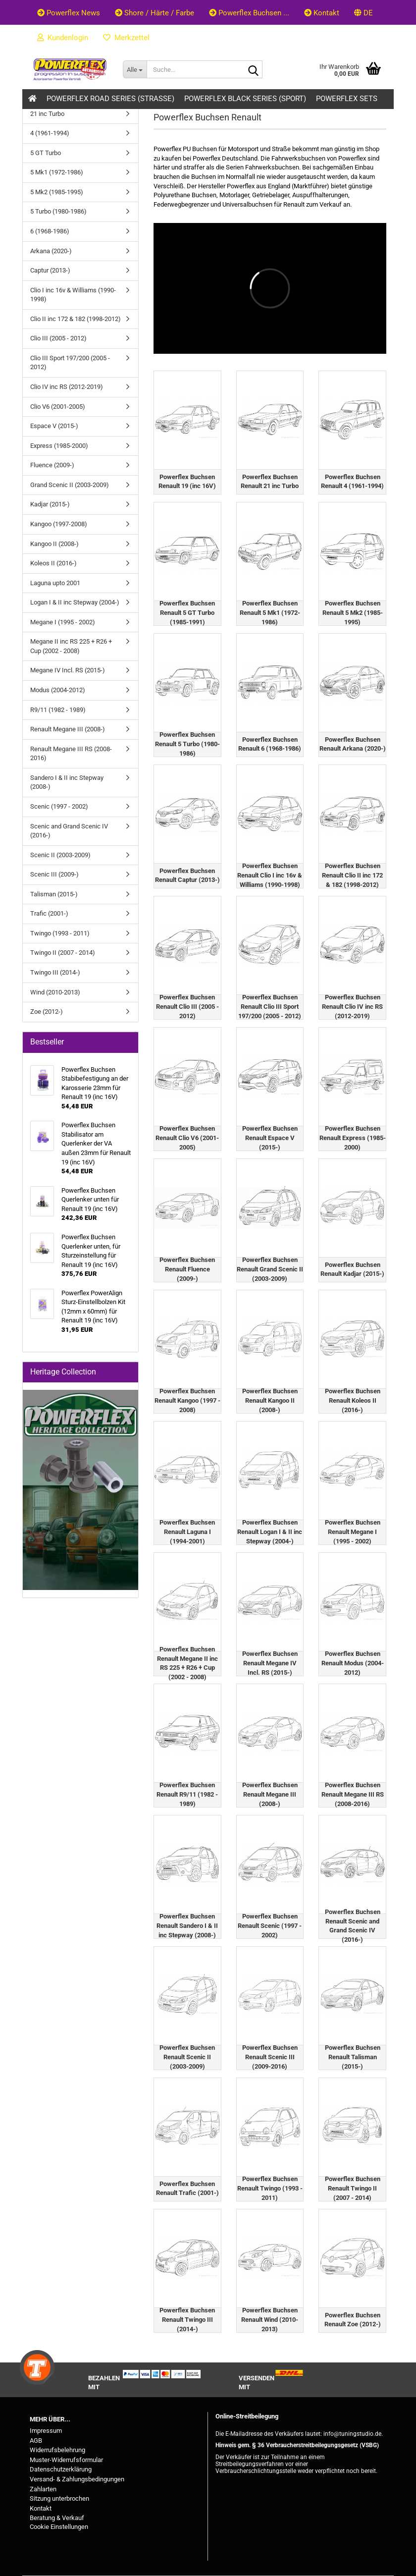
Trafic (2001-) (49, 913)
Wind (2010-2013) (55, 992)
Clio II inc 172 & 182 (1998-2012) (75, 319)
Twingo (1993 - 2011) (60, 933)
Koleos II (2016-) (53, 563)
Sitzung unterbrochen (59, 2498)
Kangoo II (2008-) (54, 544)
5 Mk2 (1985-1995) (56, 192)
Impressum (46, 2430)
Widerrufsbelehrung (57, 2450)
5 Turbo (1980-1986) (58, 211)
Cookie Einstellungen (59, 2526)
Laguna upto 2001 (55, 583)
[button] (363, 12)
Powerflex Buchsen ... (249, 12)
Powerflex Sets (346, 98)
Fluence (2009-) (52, 465)
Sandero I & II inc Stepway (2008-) (67, 782)
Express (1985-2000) (59, 445)
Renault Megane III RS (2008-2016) (71, 753)
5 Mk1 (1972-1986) (56, 172)
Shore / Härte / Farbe (154, 12)
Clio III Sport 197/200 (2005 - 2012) (70, 362)
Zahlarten (43, 2489)
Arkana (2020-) (51, 251)
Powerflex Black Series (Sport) (245, 98)
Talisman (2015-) (54, 894)
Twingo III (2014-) (55, 972)
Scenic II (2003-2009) (60, 855)
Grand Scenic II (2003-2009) (69, 485)
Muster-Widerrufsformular (66, 2460)
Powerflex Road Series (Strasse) (110, 98)
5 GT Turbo (45, 153)
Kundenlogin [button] (62, 37)
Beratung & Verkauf (57, 2517)
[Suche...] (135, 69)
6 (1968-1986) (49, 231)
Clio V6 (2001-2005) (57, 406)
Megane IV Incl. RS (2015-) (67, 670)
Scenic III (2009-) (54, 874)
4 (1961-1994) (49, 133)
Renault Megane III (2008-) (67, 729)
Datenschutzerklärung (61, 2469)
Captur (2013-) (50, 270)
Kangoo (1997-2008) (58, 524)
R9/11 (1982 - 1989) (58, 709)
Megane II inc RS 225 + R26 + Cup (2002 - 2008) (71, 646)
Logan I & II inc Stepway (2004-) (74, 602)
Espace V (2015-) (54, 426)
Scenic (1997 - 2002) (59, 806)
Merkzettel (126, 37)
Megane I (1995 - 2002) (62, 622)
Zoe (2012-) (46, 1011)
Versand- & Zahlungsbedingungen (77, 2479)
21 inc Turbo (47, 113)
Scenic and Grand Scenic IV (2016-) (69, 830)
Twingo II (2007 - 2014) (62, 952)
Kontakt (321, 12)
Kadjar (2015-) (50, 504)
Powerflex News (68, 12)
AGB (36, 2440)
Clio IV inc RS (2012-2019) (66, 386)
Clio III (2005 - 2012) (58, 338)
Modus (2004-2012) (57, 690)
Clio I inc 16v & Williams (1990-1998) (73, 294)
